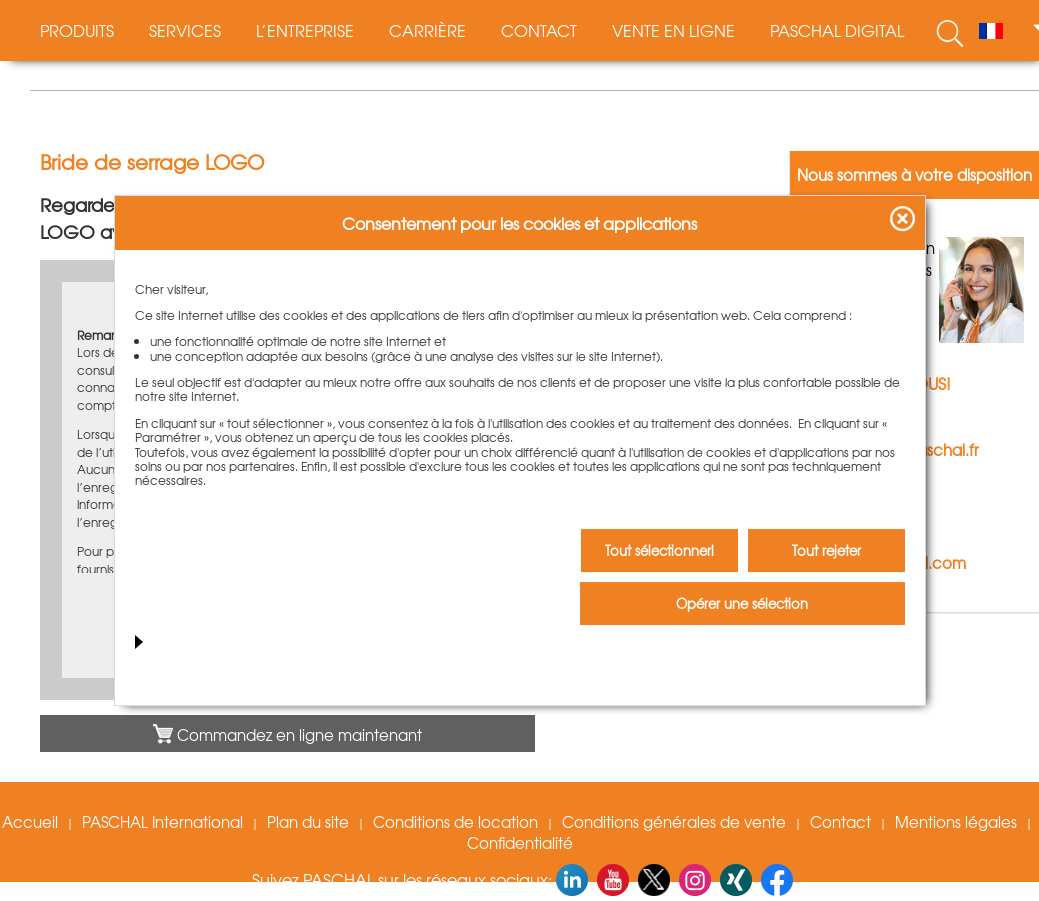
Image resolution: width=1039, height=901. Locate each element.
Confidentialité (520, 843)
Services (185, 30)
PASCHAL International (162, 822)
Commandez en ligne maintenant (287, 735)
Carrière (427, 30)
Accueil (30, 822)
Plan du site (308, 822)
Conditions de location (455, 822)
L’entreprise (305, 30)
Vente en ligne (673, 30)
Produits (77, 30)
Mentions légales (956, 822)
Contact (539, 30)
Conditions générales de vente (674, 822)
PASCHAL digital (837, 30)
